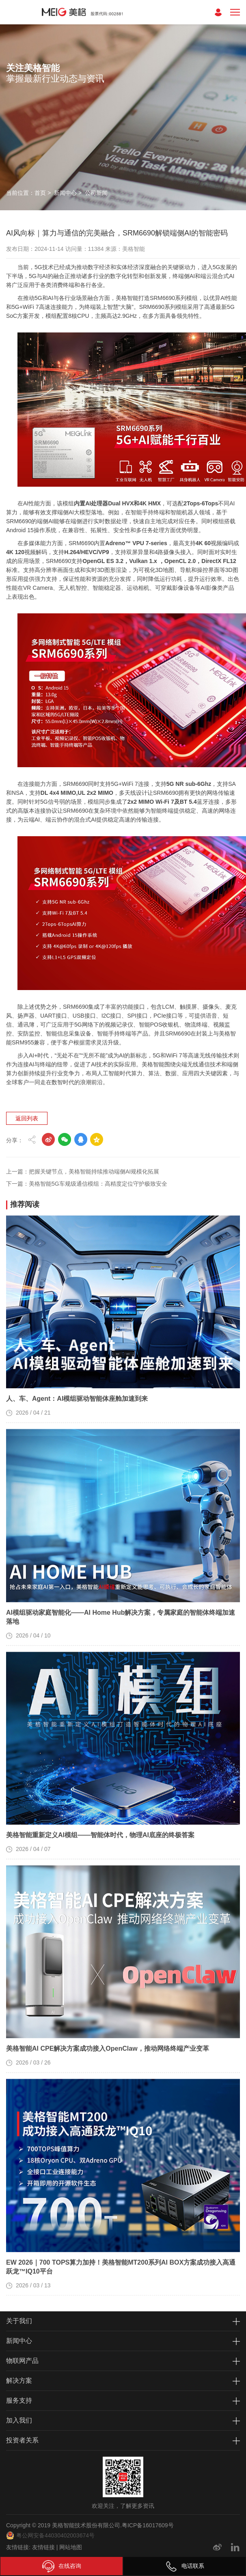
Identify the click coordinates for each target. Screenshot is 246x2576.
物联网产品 (22, 2360)
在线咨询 (61, 2566)
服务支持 (19, 2400)
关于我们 (19, 2320)
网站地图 (70, 2547)
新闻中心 (65, 193)
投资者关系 (22, 2440)
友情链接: (18, 2547)
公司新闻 (96, 193)
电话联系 (184, 2566)
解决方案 (19, 2380)
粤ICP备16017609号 (148, 2525)
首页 (40, 193)
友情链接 (43, 2547)
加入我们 (19, 2420)
